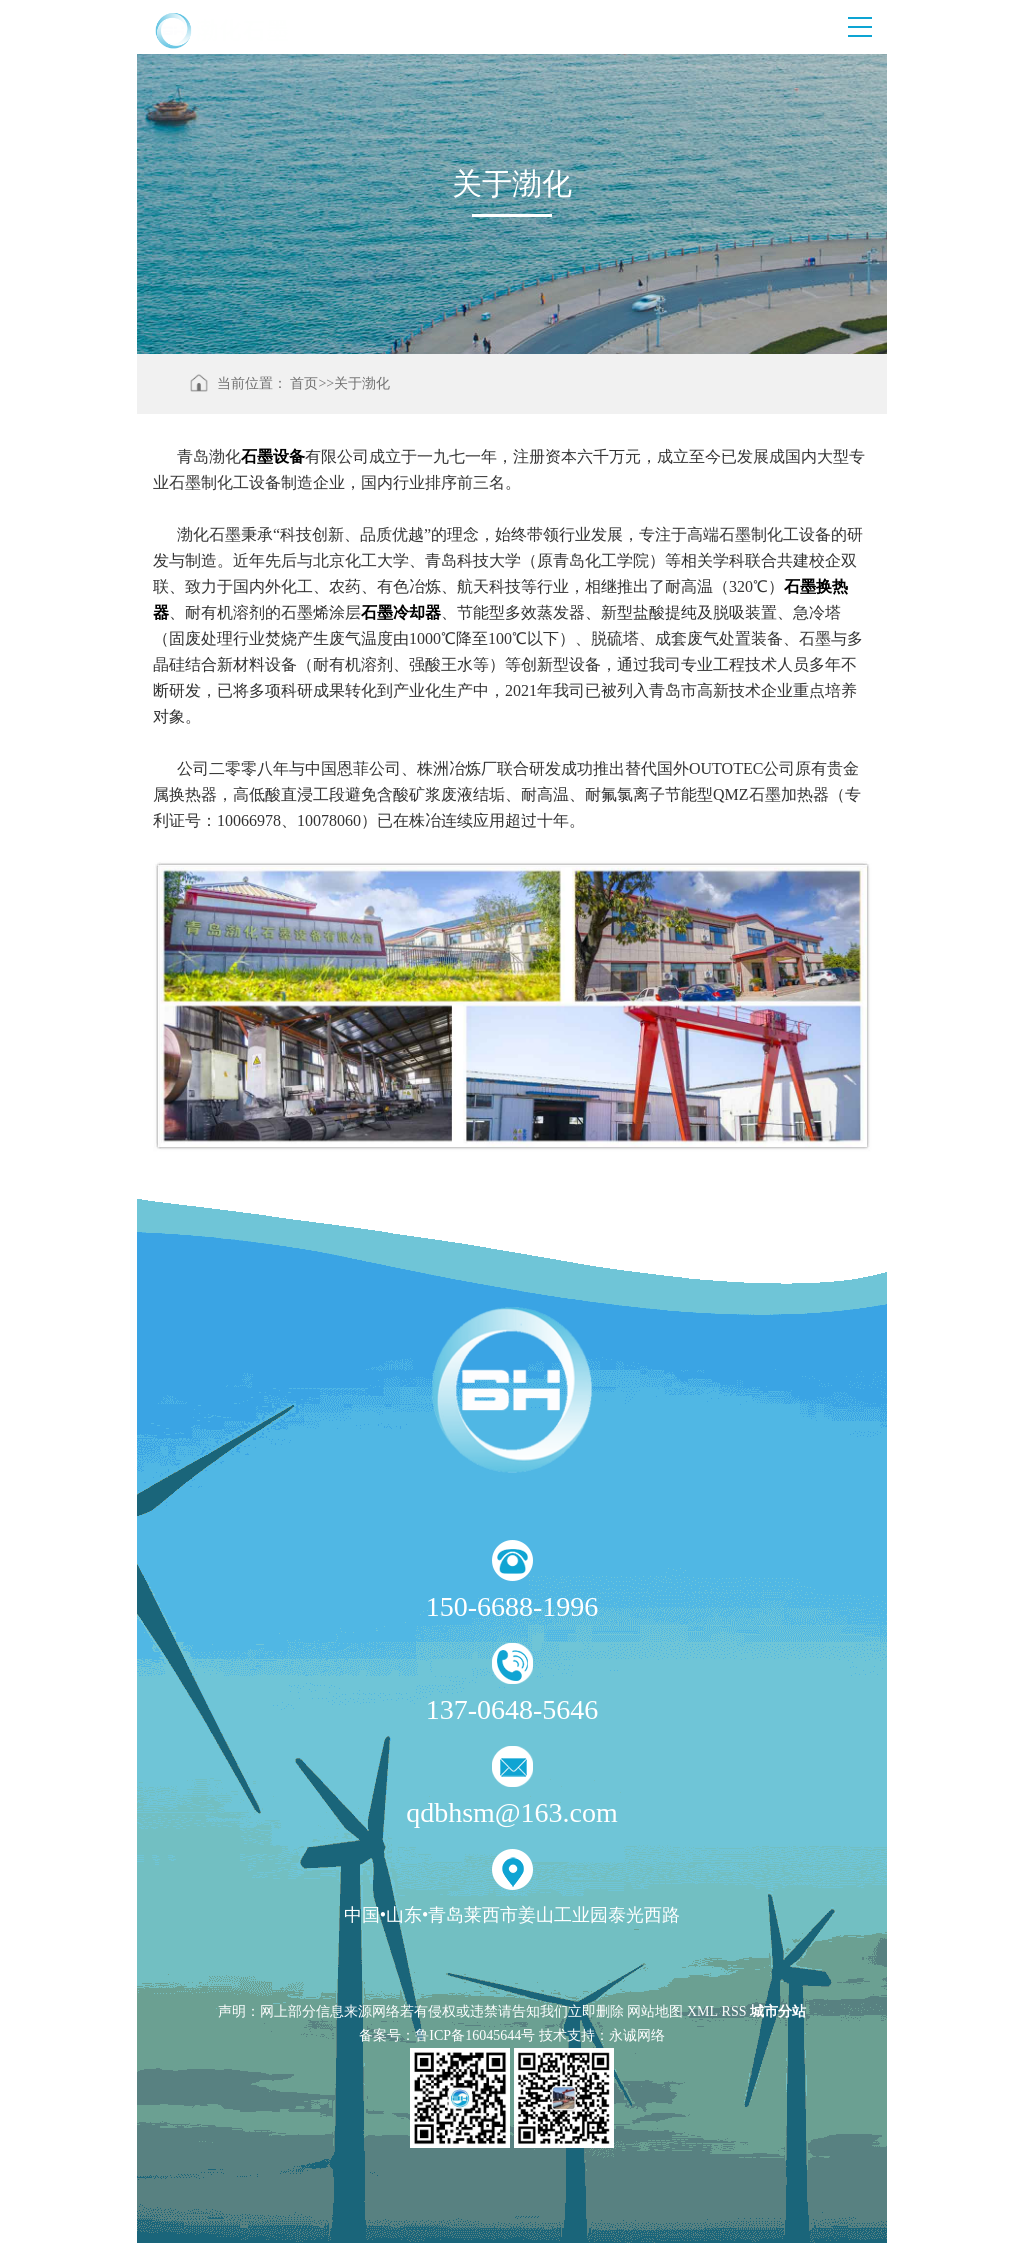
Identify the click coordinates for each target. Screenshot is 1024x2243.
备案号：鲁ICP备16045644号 (447, 2035)
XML (702, 2011)
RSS (734, 2011)
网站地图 (655, 2011)
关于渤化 (362, 383)
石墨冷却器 (401, 612)
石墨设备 (273, 456)
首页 (304, 383)
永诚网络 (637, 2035)
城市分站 (778, 2011)
